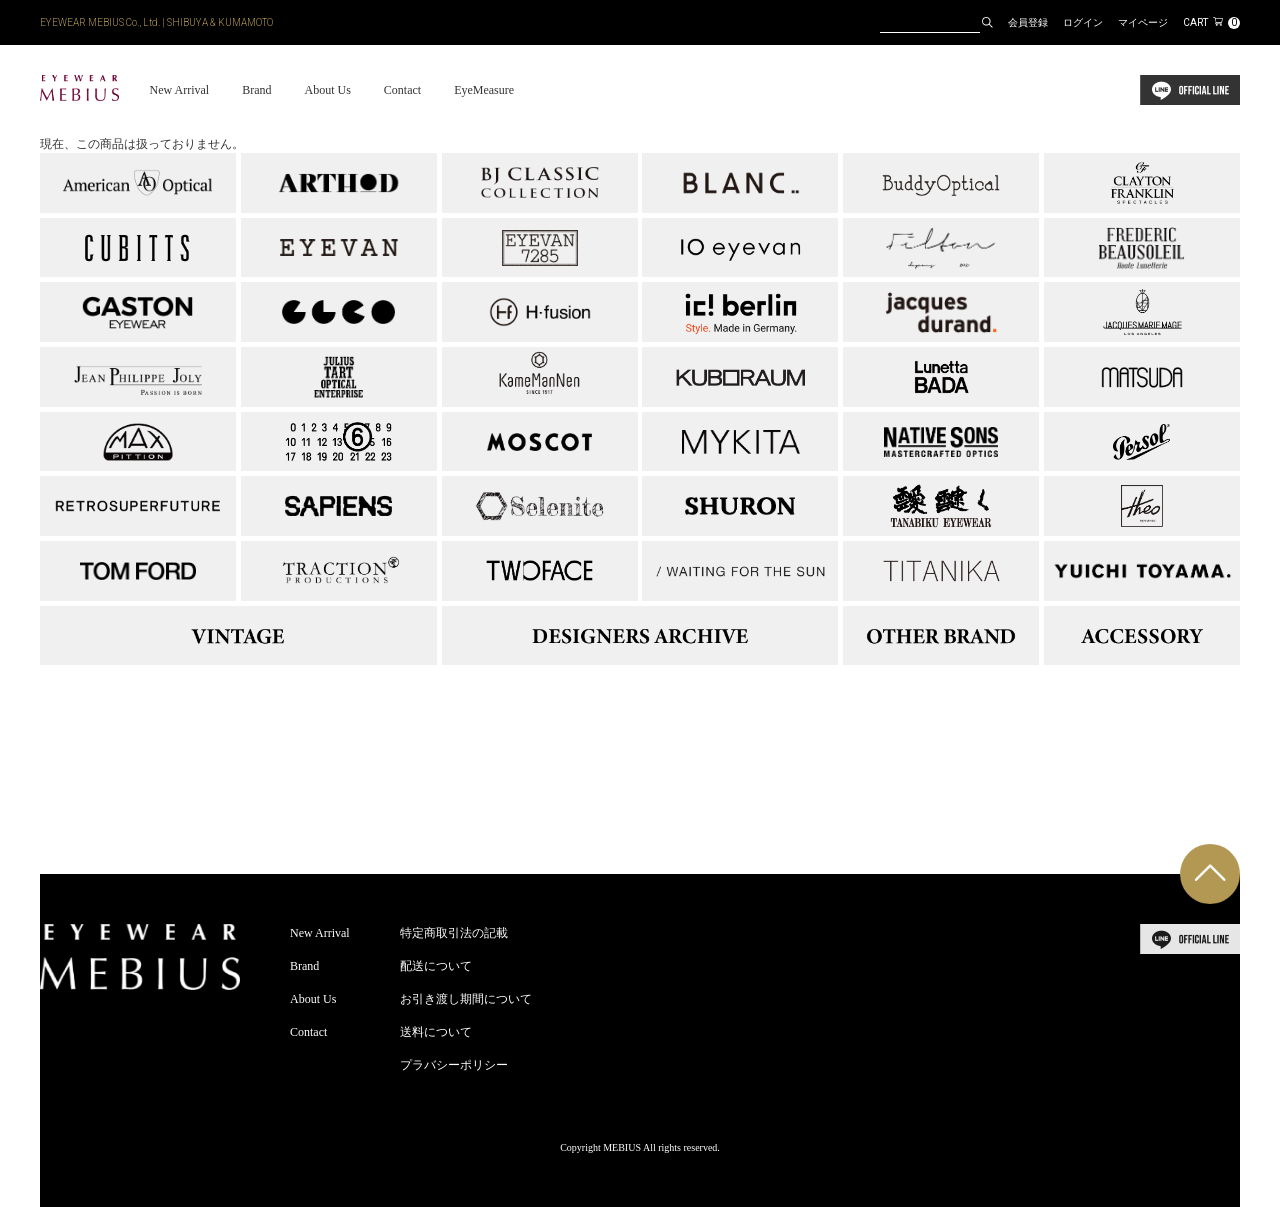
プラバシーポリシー (454, 1065)
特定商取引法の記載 (454, 933)
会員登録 (1028, 22)
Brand (256, 90)
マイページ (1143, 22)
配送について (436, 966)
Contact (402, 90)
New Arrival (179, 90)
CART (1211, 22)
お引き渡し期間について (466, 999)
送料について (436, 1032)
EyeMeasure (484, 90)
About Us (327, 90)
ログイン (1083, 22)
